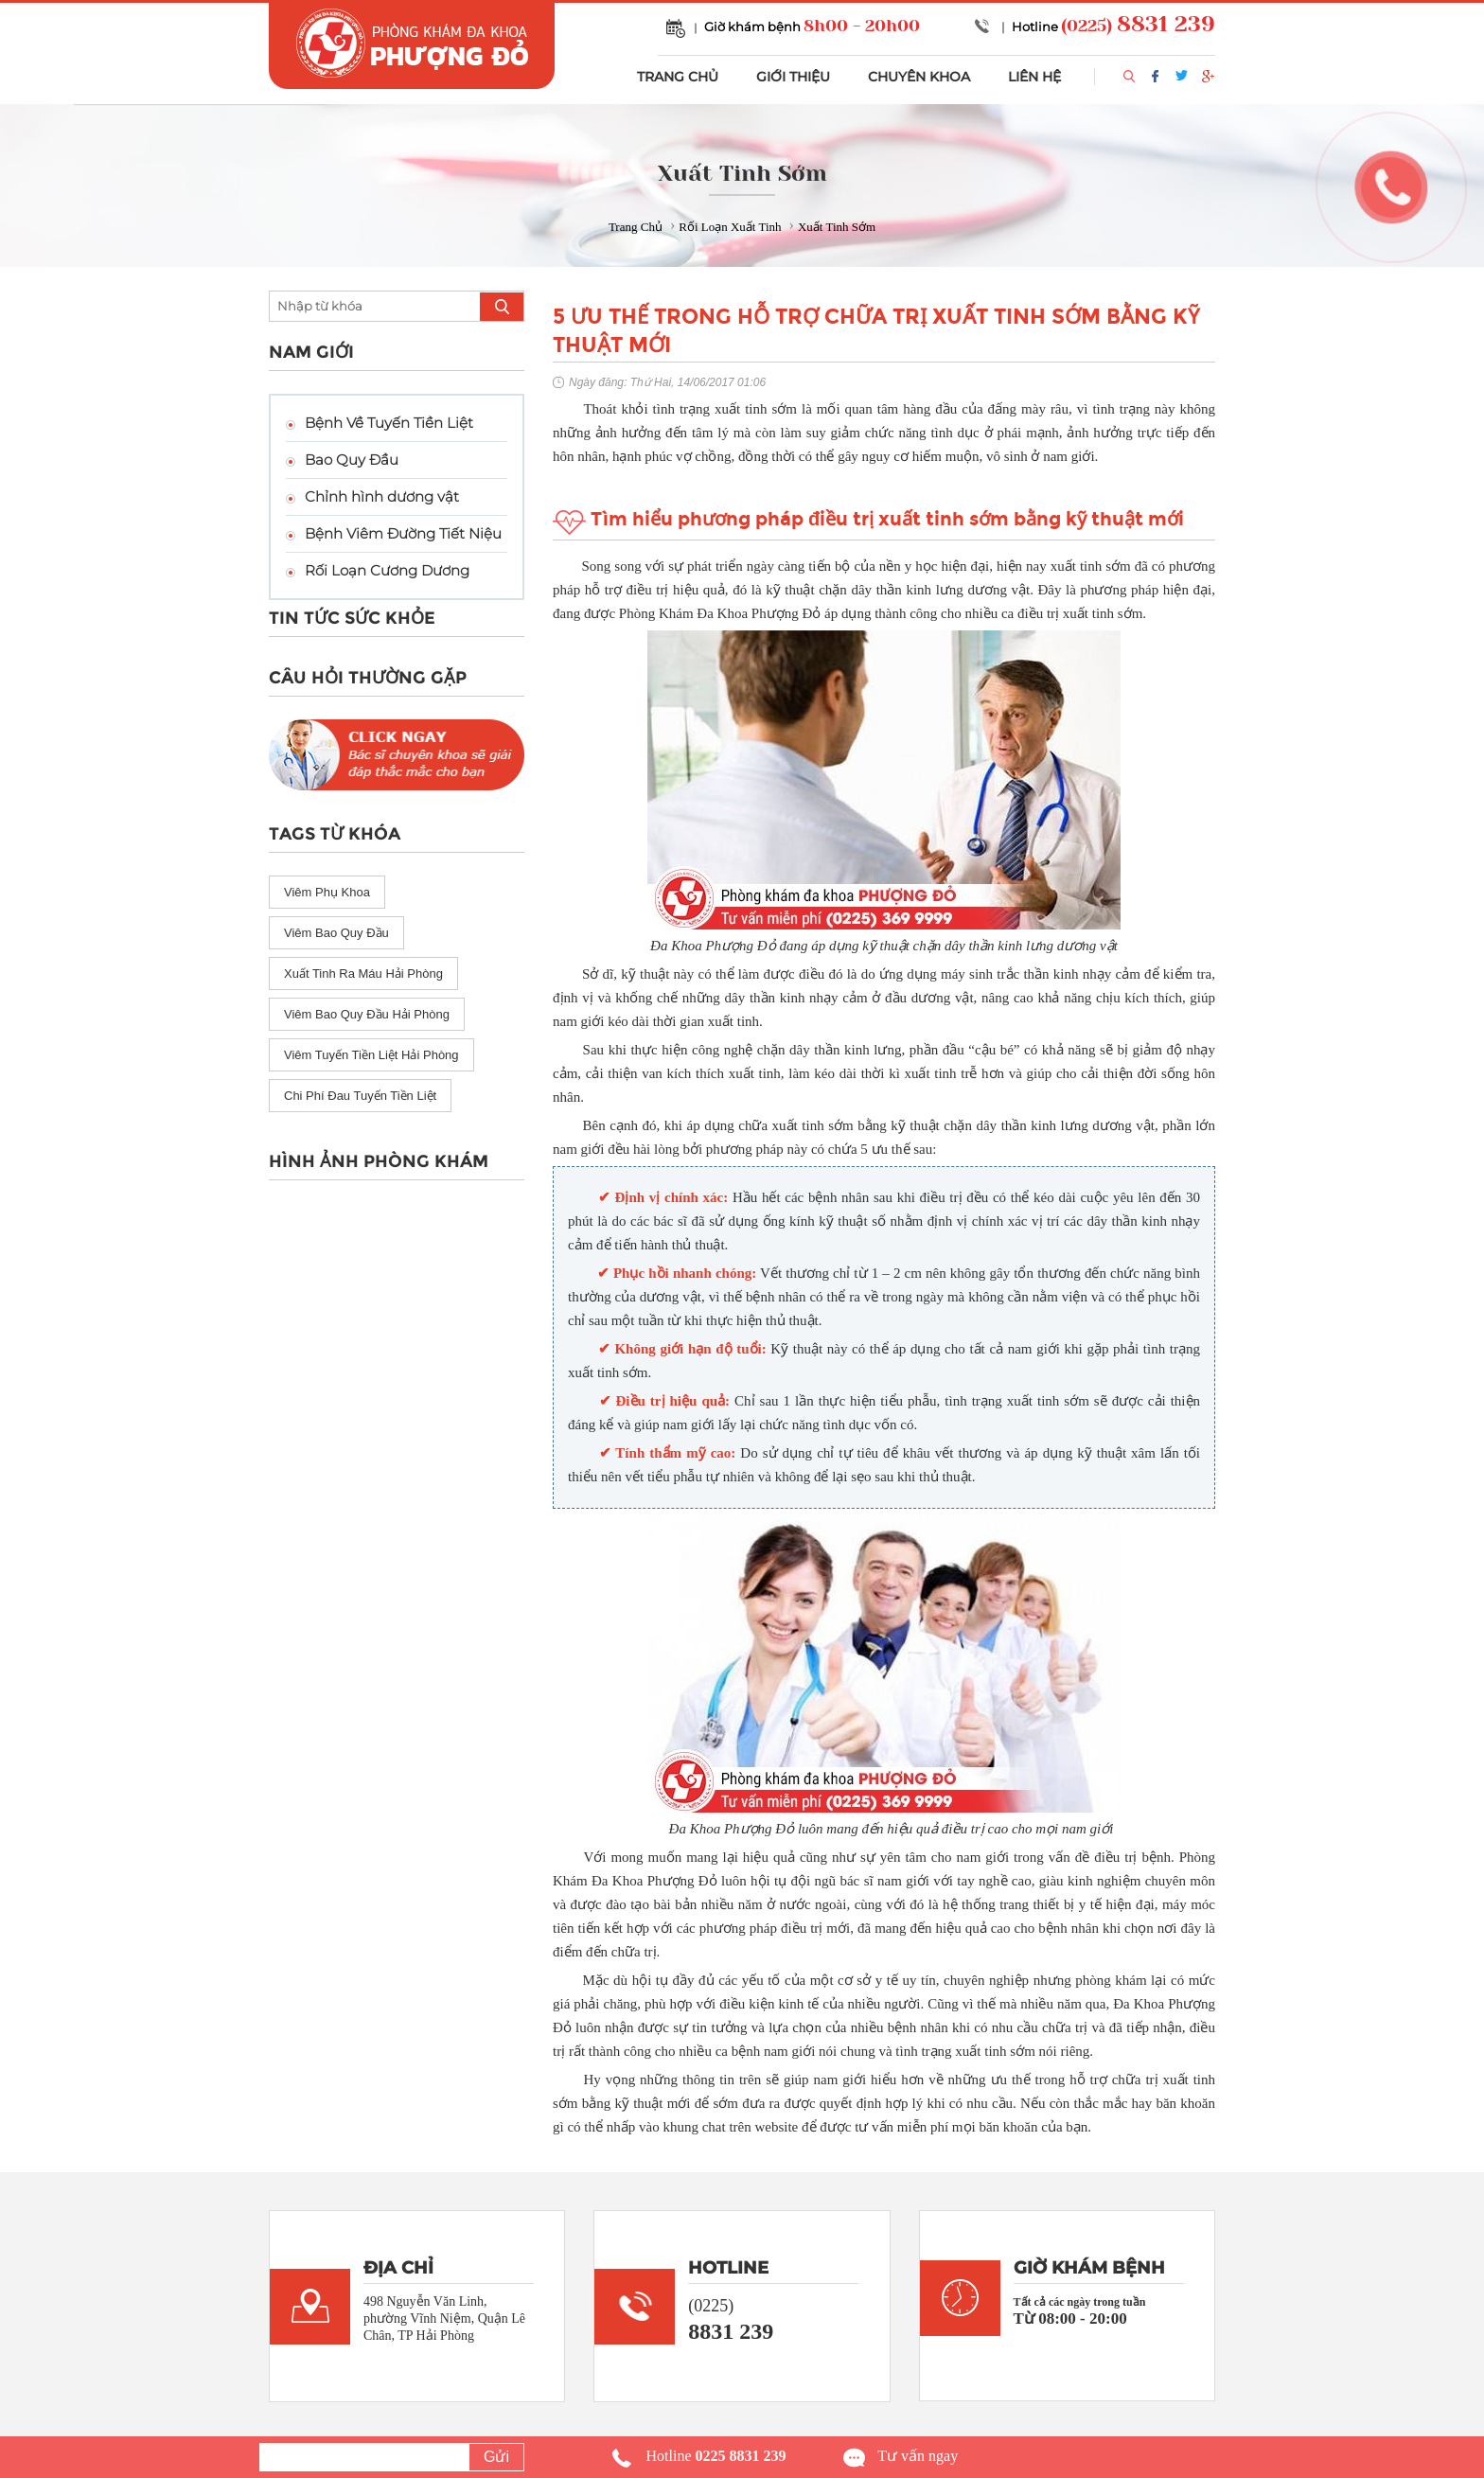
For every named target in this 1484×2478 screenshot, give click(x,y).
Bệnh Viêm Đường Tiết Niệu (403, 533)
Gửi (496, 2457)
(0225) (1138, 25)
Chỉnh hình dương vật (382, 496)
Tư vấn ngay (917, 2456)
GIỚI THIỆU (793, 76)
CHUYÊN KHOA (919, 76)
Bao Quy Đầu (351, 460)
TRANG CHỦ (677, 76)
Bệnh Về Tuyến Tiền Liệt (389, 423)
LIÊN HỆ (1034, 76)
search (501, 306)
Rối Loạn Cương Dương (387, 570)
